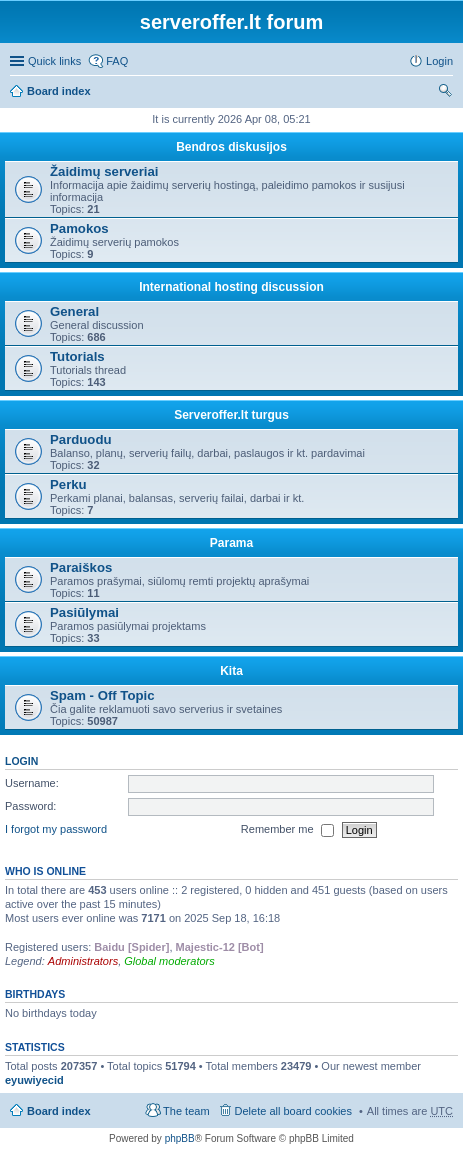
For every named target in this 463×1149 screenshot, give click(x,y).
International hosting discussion (231, 287)
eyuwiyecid (34, 1080)
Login (21, 761)
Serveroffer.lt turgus (231, 415)
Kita (231, 671)
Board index (59, 91)
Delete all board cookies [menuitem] (293, 1111)
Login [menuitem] (439, 61)
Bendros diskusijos (231, 147)
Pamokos (79, 228)
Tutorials (77, 356)
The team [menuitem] (186, 1111)
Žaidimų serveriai (104, 171)
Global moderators (169, 961)
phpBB (180, 1138)
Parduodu (81, 439)
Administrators (83, 961)
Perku (68, 484)
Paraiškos (81, 567)
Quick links (54, 61)
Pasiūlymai (84, 612)
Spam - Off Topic (102, 695)
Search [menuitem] (445, 93)
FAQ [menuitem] (117, 61)
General (74, 311)
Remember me (287, 830)
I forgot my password (56, 829)
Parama (231, 543)
